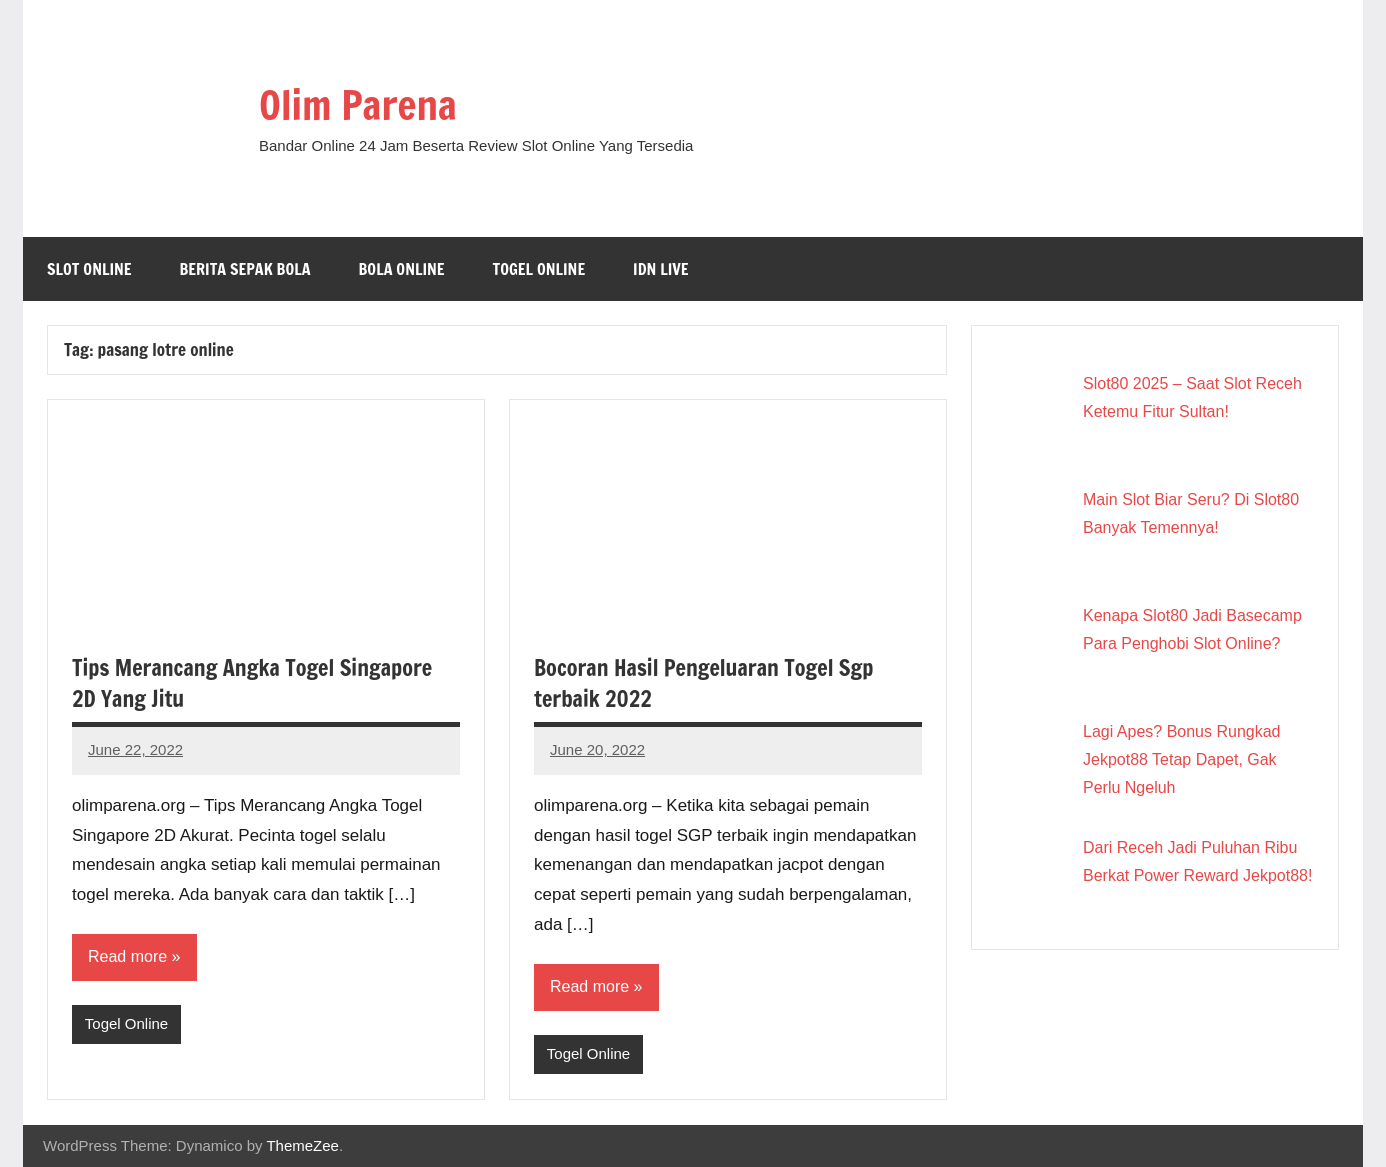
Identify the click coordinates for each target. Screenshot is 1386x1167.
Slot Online (89, 269)
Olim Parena (358, 104)
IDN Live (661, 269)
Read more (127, 956)
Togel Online (539, 269)
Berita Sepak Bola (245, 269)
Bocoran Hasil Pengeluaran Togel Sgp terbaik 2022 (703, 683)
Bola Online (402, 269)
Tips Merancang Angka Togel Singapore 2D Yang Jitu (252, 683)
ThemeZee (302, 1145)
